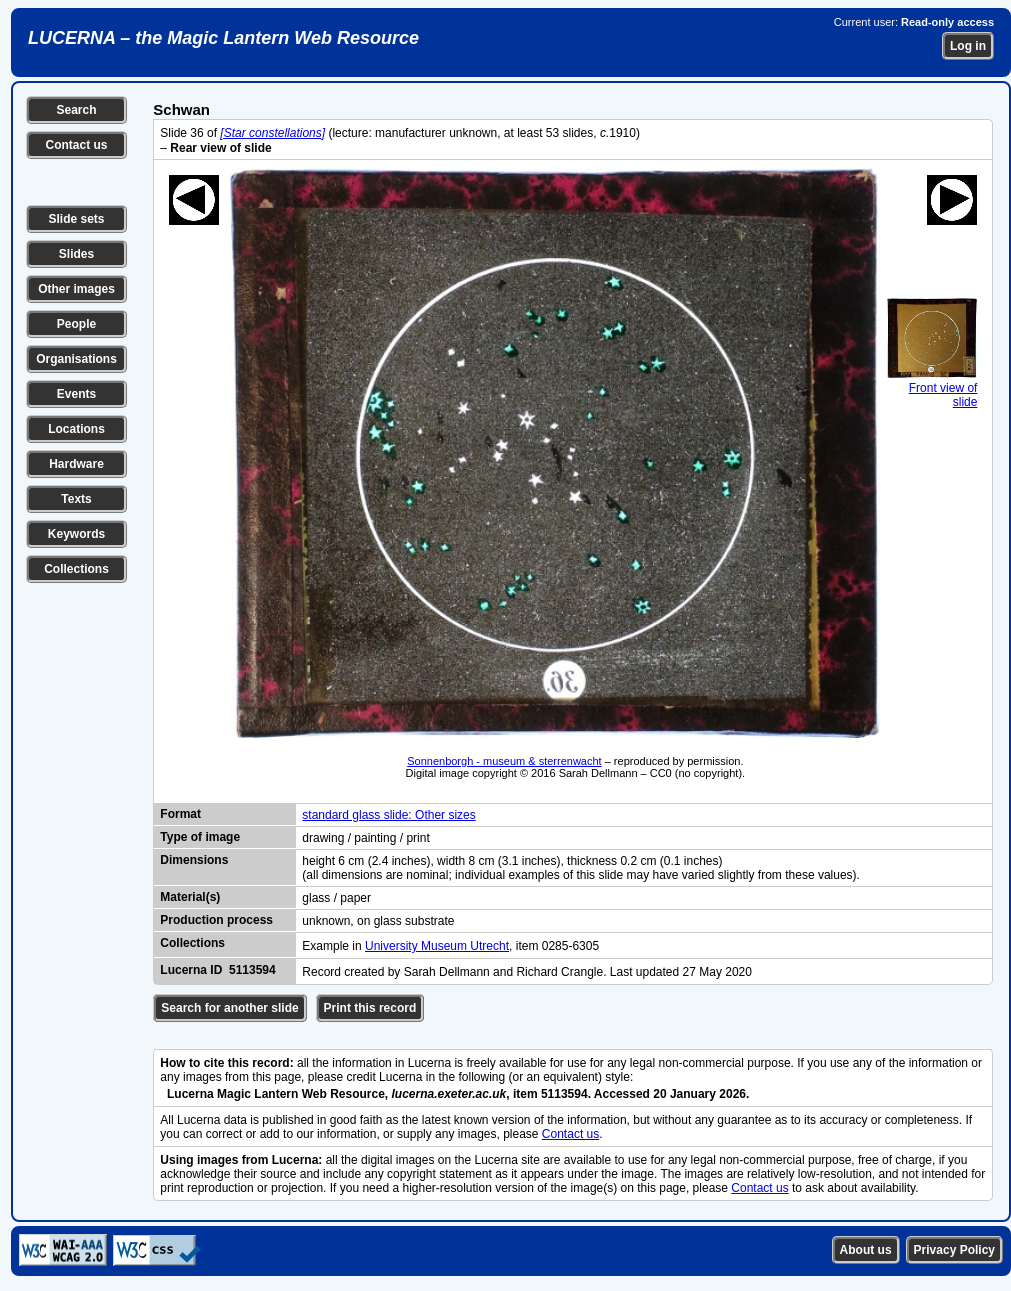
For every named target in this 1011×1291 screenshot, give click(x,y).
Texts (76, 499)
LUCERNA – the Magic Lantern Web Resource (223, 38)
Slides (76, 254)
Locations (76, 429)
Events (76, 394)
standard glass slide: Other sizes (388, 815)
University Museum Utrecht (437, 946)
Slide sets (76, 219)
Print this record (370, 1008)
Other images (76, 289)
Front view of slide (932, 388)
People (76, 324)
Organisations (76, 359)
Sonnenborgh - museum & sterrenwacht (504, 761)
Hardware (76, 464)
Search (76, 110)
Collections (76, 569)
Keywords (76, 534)
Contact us (76, 145)
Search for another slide (229, 1008)
